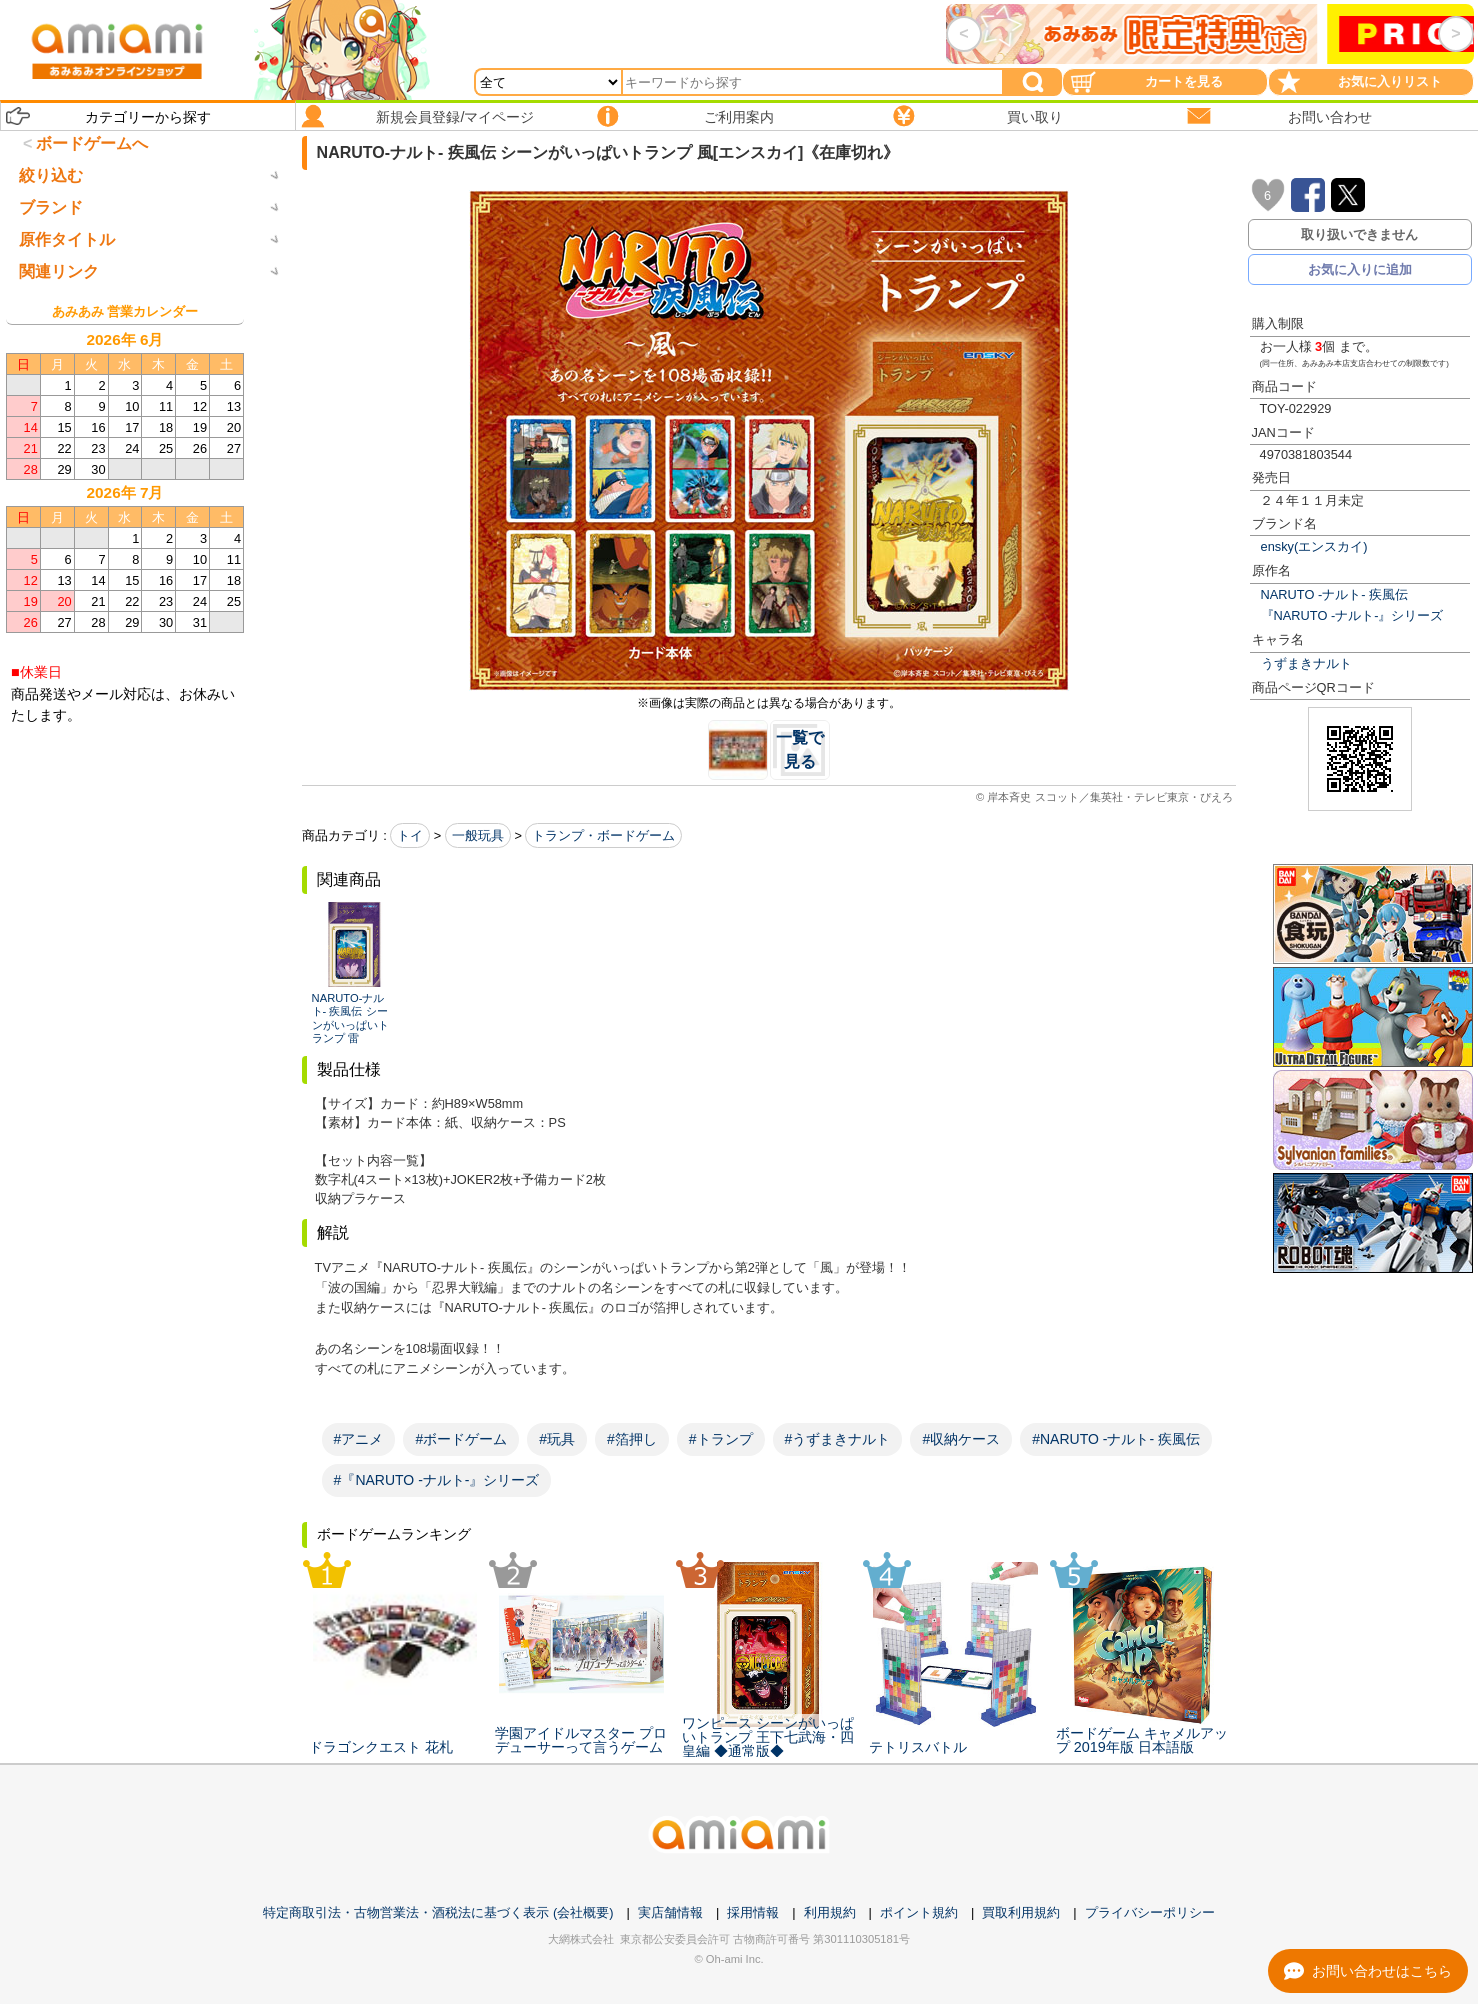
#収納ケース (961, 1439)
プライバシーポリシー (1150, 1912)
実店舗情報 (670, 1912)
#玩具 (557, 1439)
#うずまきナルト (838, 1439)
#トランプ (721, 1439)
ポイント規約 (919, 1912)
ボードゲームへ (92, 143)
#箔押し (632, 1439)
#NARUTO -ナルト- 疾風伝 (1116, 1439)
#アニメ (359, 1439)
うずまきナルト (1306, 663)
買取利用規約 (1021, 1912)
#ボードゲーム (461, 1439)
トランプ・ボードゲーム (603, 835)
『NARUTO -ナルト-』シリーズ (1352, 615)
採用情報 (753, 1912)
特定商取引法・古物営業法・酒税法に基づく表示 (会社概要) (438, 1912)
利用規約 (830, 1912)
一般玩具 (478, 835)
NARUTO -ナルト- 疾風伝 (1334, 594)
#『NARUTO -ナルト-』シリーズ (437, 1480)
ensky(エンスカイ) (1314, 546)
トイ (410, 835)
